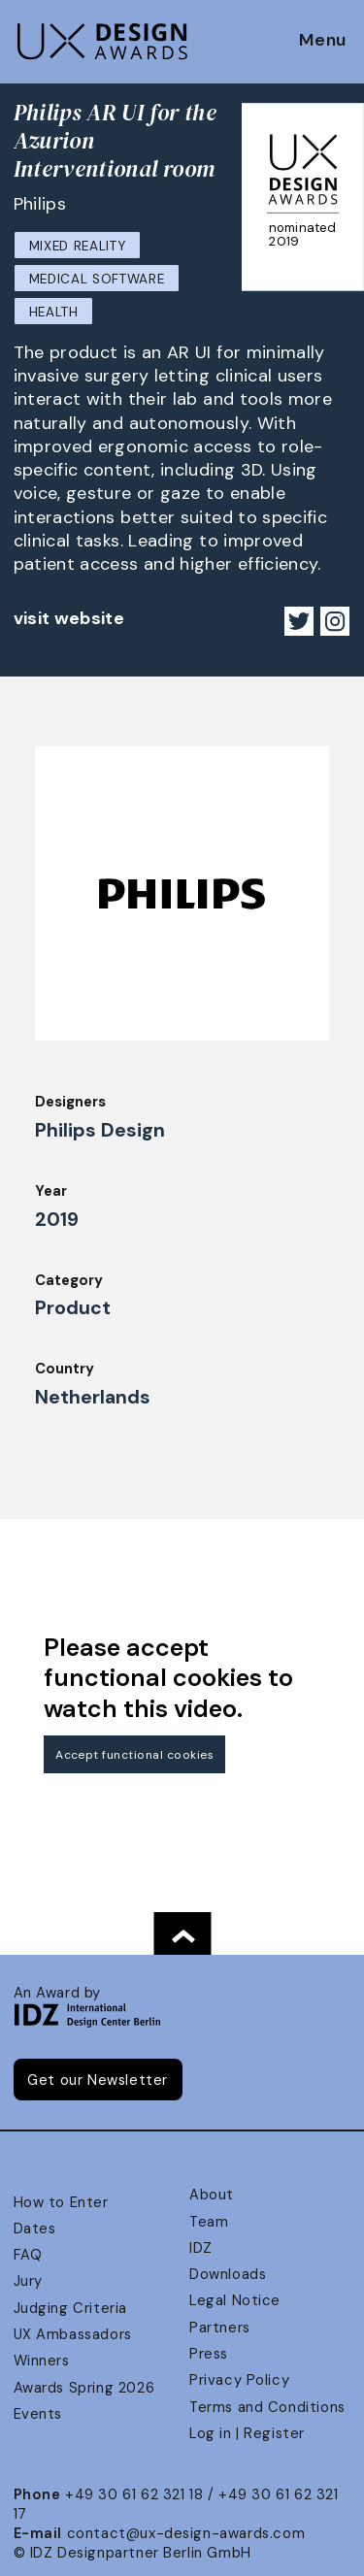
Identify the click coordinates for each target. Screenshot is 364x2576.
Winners (42, 2360)
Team (208, 2221)
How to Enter (61, 2202)
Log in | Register (247, 2433)
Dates (35, 2228)
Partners (219, 2327)
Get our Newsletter (97, 2080)
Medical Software (97, 279)
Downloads (227, 2274)
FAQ (28, 2254)
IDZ (201, 2248)
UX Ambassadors (73, 2334)
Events (38, 2414)
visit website (69, 618)
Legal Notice (235, 2300)
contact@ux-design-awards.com (186, 2533)
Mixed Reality (77, 246)
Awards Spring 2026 (84, 2387)
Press (208, 2353)
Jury (28, 2281)
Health (54, 312)
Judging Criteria (70, 2308)
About (211, 2194)
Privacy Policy (239, 2380)
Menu (323, 40)
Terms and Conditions (267, 2407)
